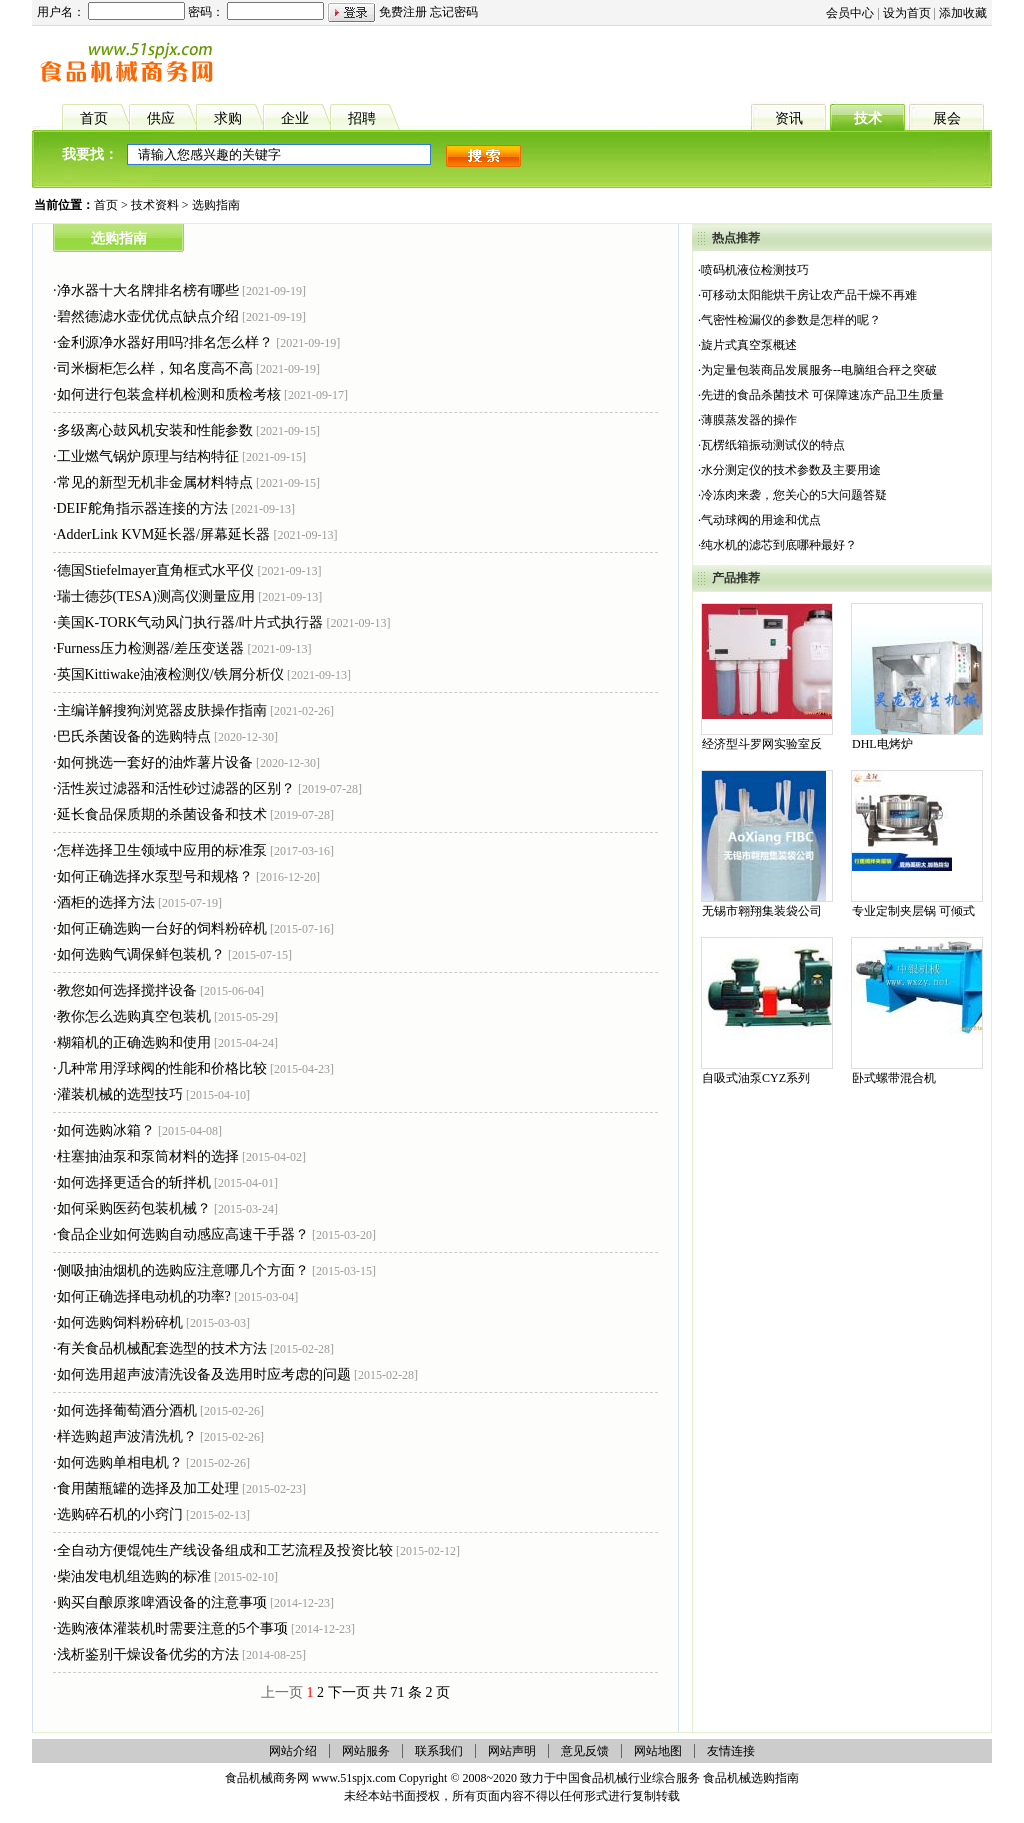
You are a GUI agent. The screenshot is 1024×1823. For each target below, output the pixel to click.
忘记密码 (454, 12)
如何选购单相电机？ (120, 1462)
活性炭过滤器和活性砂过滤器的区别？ (176, 788)
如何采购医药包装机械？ (134, 1208)
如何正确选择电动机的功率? (144, 1296)
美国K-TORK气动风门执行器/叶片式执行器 (190, 622)
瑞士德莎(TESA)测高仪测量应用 (156, 596)
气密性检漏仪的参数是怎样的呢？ (791, 320)
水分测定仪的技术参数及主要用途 (791, 470)
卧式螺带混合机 (894, 1078)
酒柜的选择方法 (106, 902)
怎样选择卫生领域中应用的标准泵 (162, 850)
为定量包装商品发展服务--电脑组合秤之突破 (819, 370)
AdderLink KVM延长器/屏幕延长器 (164, 534)
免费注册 (403, 12)
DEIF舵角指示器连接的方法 (142, 508)
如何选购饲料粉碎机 (120, 1322)
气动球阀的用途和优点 (761, 520)
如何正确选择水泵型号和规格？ (155, 876)
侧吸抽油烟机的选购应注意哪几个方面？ (183, 1270)
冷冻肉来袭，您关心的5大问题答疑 (794, 495)
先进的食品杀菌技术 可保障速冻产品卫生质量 (822, 395)
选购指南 (216, 205)
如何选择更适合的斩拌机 (134, 1182)
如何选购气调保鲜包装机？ (141, 954)
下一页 (349, 1692)
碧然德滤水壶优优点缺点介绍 (148, 316)
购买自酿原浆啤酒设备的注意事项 (162, 1602)
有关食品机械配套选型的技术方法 (162, 1348)
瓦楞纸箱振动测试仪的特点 (773, 445)
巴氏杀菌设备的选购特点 (134, 736)
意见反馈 (585, 1751)
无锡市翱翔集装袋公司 (762, 911)
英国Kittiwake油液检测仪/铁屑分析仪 (170, 674)
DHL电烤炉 (882, 744)
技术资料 (155, 205)
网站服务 (366, 1751)
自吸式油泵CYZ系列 (756, 1078)
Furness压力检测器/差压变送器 (150, 648)
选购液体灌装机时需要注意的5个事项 (172, 1628)
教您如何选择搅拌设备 (127, 990)
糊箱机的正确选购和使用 (134, 1042)
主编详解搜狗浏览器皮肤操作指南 (162, 710)
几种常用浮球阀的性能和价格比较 (162, 1068)
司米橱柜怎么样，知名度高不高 (155, 368)
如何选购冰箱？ (106, 1130)
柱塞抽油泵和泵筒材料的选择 (148, 1156)
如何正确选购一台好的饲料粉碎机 (162, 928)
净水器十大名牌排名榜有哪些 (148, 290)
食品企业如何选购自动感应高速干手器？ (183, 1234)
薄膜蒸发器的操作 (749, 420)
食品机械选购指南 (751, 1778)
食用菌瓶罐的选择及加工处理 (148, 1488)
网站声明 (512, 1751)
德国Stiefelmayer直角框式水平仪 (156, 570)
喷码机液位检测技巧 (755, 270)
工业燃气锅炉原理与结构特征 (148, 456)
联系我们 (439, 1751)
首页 (106, 205)
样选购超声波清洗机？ (127, 1436)
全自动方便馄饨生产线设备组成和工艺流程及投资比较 (225, 1550)
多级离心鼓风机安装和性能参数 (155, 430)
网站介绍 (293, 1751)
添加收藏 (963, 13)
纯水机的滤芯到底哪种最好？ (779, 545)
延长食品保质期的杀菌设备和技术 (162, 814)
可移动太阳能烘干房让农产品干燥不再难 (809, 295)
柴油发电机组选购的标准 (134, 1576)
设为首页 (907, 13)
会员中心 (850, 13)
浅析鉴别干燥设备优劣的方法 (148, 1654)
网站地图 (658, 1751)
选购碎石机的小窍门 (120, 1514)
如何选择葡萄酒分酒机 (127, 1410)
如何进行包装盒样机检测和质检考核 (169, 394)
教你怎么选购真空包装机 (134, 1016)
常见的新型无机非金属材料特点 (155, 482)
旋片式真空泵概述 (749, 345)
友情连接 (731, 1751)
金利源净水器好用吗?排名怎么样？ (165, 342)
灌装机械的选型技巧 (120, 1094)
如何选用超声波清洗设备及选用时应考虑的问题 (204, 1374)
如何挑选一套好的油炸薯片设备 (155, 762)
